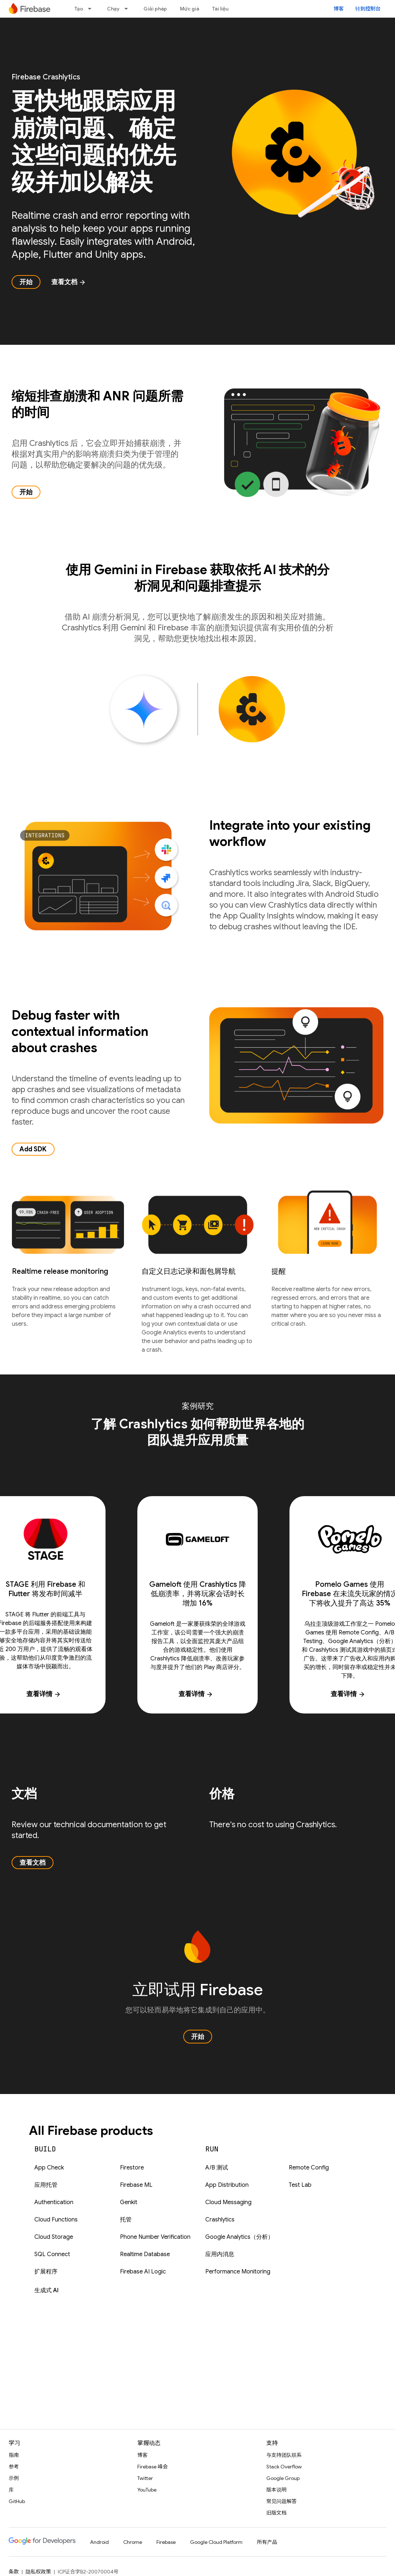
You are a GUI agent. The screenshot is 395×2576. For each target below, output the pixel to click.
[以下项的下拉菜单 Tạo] (91, 8)
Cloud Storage (53, 2237)
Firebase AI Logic (143, 2271)
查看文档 (68, 282)
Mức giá (189, 8)
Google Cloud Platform (216, 2542)
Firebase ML (136, 2185)
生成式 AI (46, 2290)
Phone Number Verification (155, 2237)
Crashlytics (220, 2219)
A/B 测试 (216, 2167)
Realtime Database (145, 2254)
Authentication (53, 2202)
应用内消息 (219, 2254)
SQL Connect (52, 2254)
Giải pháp (155, 8)
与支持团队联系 (284, 2455)
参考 (14, 2466)
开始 (26, 282)
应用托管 (45, 2185)
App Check (49, 2167)
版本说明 (276, 2489)
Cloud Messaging (228, 2202)
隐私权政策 (38, 2572)
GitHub (17, 2501)
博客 (339, 8)
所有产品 (267, 2542)
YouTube (146, 2489)
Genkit (128, 2202)
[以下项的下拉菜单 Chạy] (128, 8)
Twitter (145, 2478)
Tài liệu (220, 8)
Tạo (78, 8)
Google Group (283, 2478)
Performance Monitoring (237, 2271)
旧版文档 (276, 2513)
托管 (126, 2219)
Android (99, 2542)
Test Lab (300, 2185)
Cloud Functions (56, 2219)
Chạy (113, 8)
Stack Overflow (284, 2466)
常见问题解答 (281, 2501)
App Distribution (227, 2185)
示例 (14, 2478)
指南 (14, 2455)
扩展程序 (45, 2271)
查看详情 (196, 1694)
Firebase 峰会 (152, 2466)
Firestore (132, 2167)
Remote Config (309, 2167)
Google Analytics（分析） (239, 2237)
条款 (14, 2572)
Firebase (166, 2542)
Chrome (132, 2542)
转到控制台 (368, 8)
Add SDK (33, 1149)
